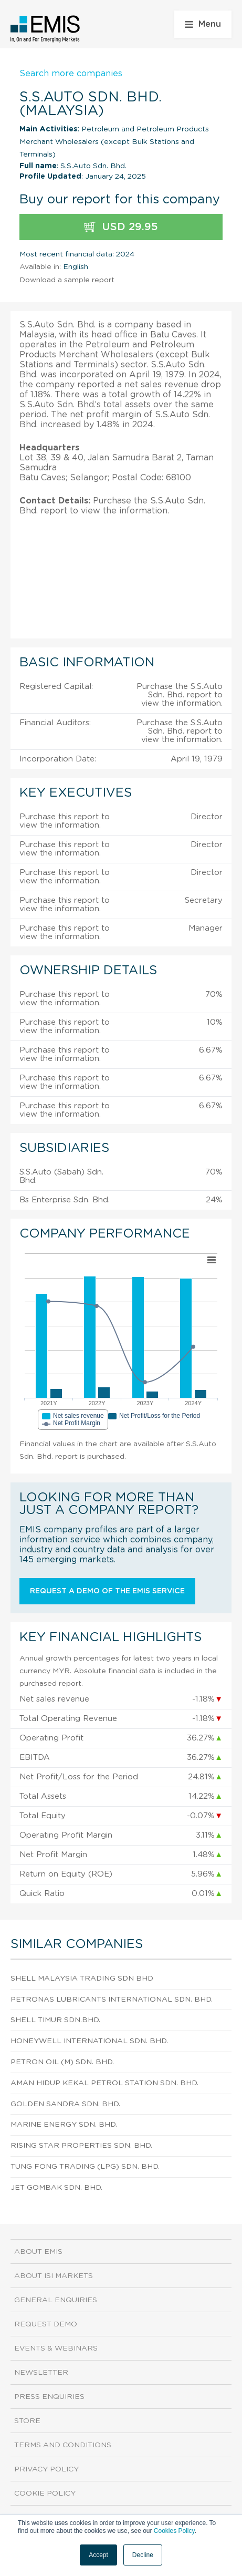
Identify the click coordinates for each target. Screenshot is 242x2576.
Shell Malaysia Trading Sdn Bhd (81, 1978)
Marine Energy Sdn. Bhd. (63, 2124)
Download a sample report (66, 280)
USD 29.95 (121, 227)
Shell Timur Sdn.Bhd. (55, 2020)
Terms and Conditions (62, 2445)
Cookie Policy (45, 2493)
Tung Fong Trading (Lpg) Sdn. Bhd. (85, 2166)
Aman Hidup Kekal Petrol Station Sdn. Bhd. (104, 2083)
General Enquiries (55, 2300)
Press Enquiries (49, 2396)
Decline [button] (142, 2555)
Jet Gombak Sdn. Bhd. (56, 2187)
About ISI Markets (53, 2276)
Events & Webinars (56, 2348)
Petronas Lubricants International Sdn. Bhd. (111, 1999)
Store (27, 2421)
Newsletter (41, 2372)
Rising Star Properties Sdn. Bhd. (81, 2145)
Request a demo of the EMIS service (107, 1591)
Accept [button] (98, 2555)
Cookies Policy (174, 2530)
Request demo (45, 2324)
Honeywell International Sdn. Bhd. (89, 2041)
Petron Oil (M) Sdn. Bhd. (62, 2062)
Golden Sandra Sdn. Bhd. (65, 2104)
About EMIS (38, 2251)
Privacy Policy (46, 2469)
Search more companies (70, 73)
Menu (203, 24)
